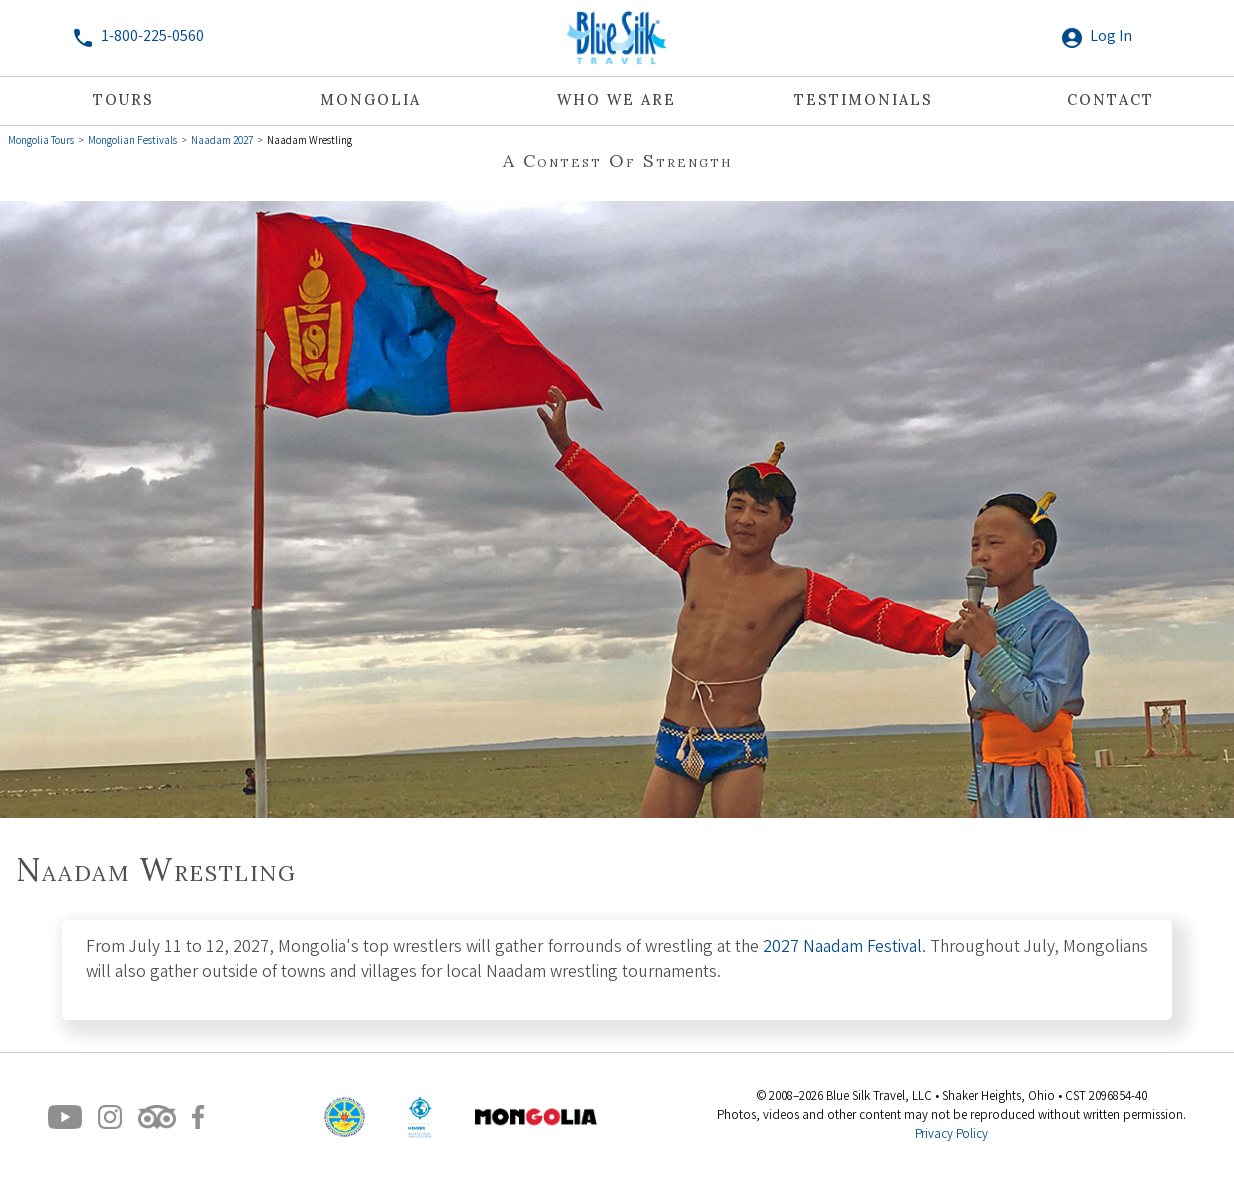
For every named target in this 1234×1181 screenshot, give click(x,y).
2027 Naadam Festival (842, 948)
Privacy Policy (951, 1135)
